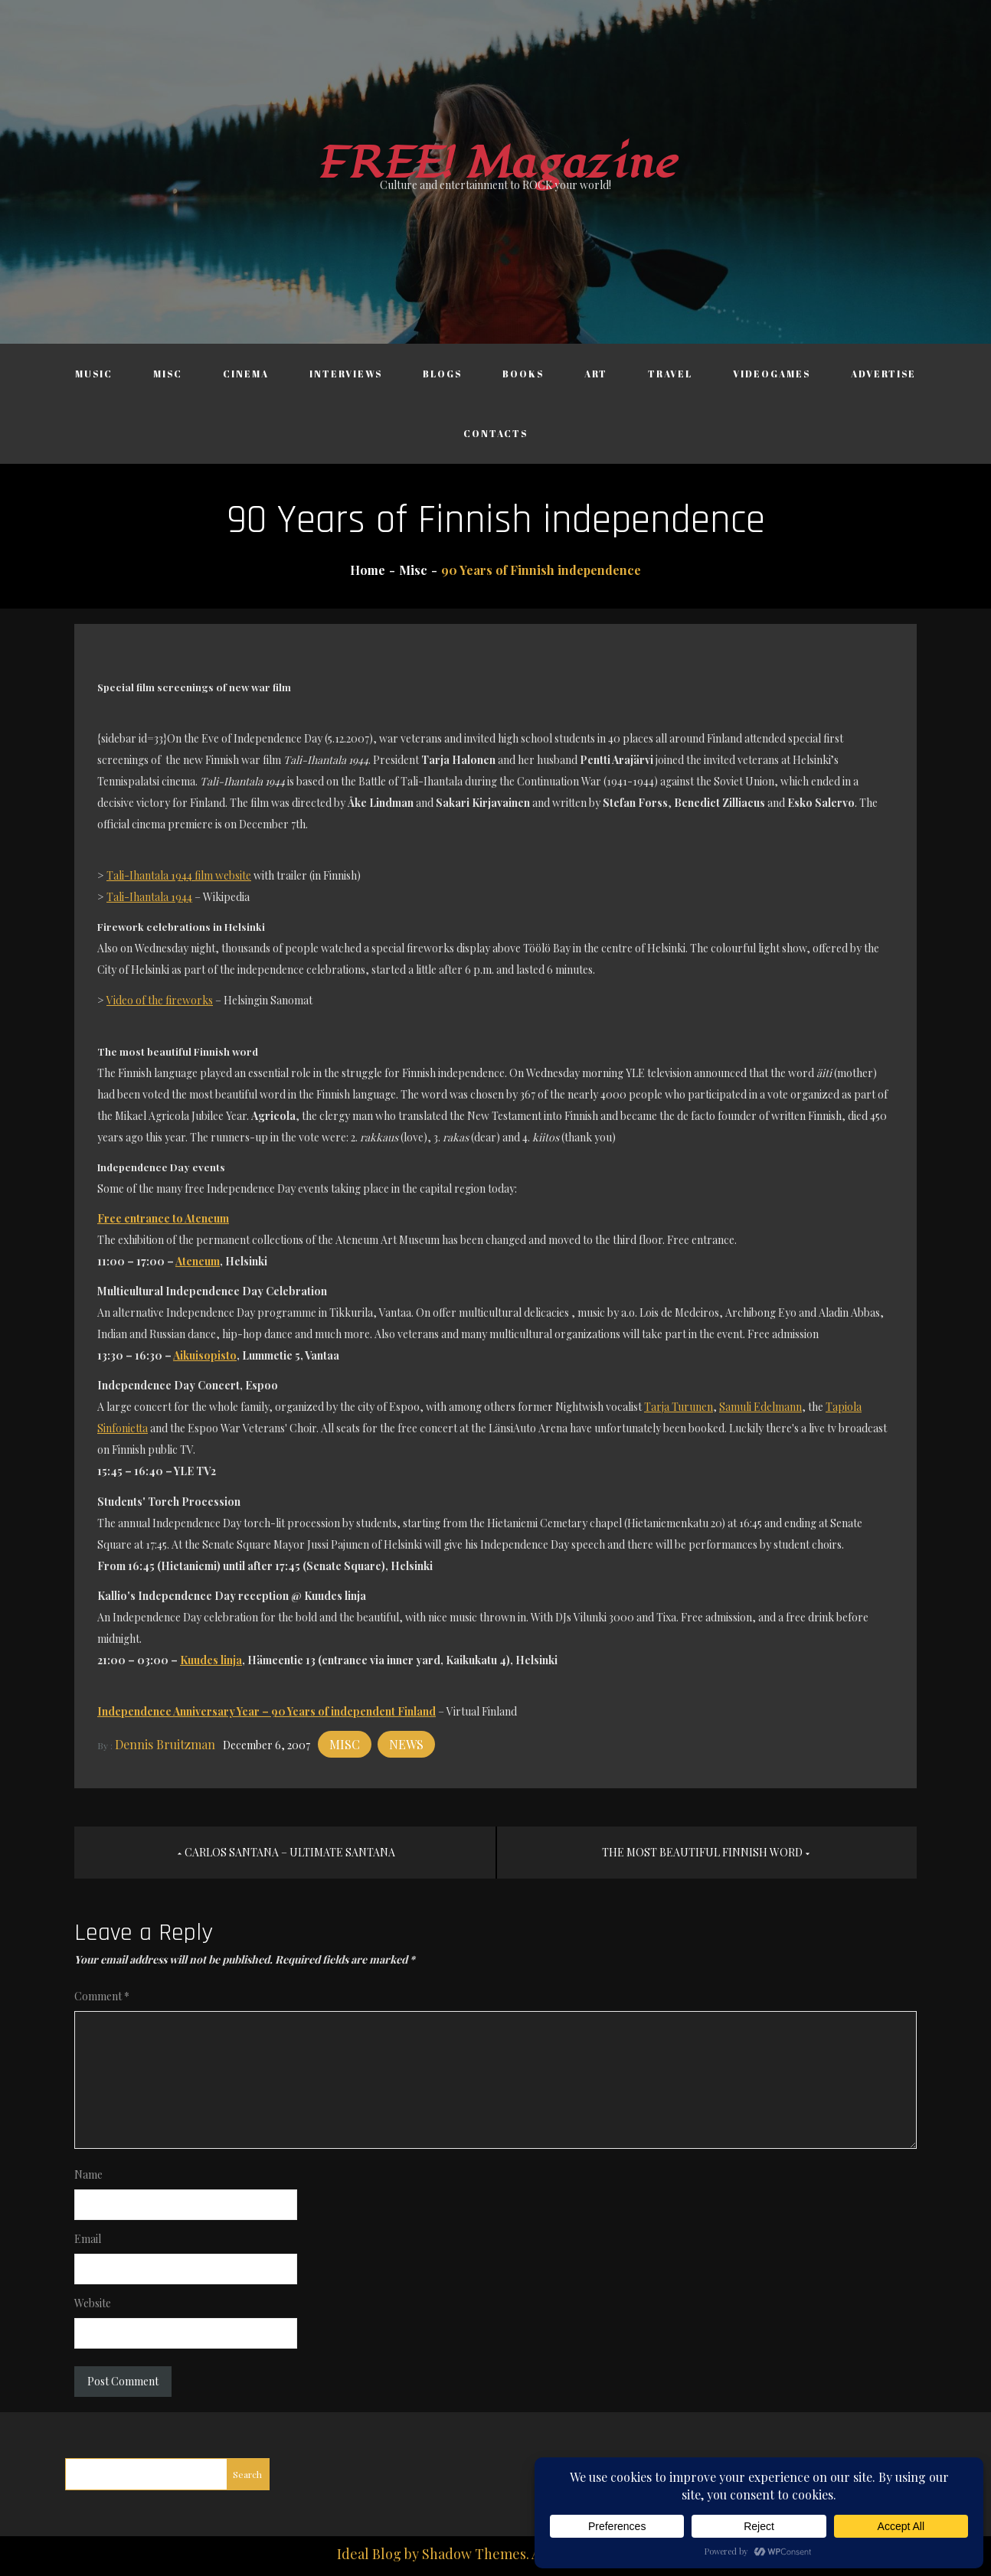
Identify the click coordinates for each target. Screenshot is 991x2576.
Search (247, 2474)
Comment (101, 1996)
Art (595, 373)
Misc (167, 373)
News (406, 1744)
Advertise (883, 373)
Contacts (495, 433)
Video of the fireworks (159, 1000)
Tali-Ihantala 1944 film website (178, 875)
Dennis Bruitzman (165, 1744)
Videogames (771, 373)
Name (88, 2174)
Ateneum (197, 1261)
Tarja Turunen (678, 1406)
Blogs (442, 373)
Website (92, 2303)
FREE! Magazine (495, 163)
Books (523, 373)
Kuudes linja (211, 1660)
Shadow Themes (474, 2554)
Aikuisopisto (205, 1355)
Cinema (246, 373)
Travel (670, 373)
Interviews (345, 373)
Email (87, 2239)
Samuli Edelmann (760, 1406)
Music (94, 373)
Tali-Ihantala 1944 (149, 897)
